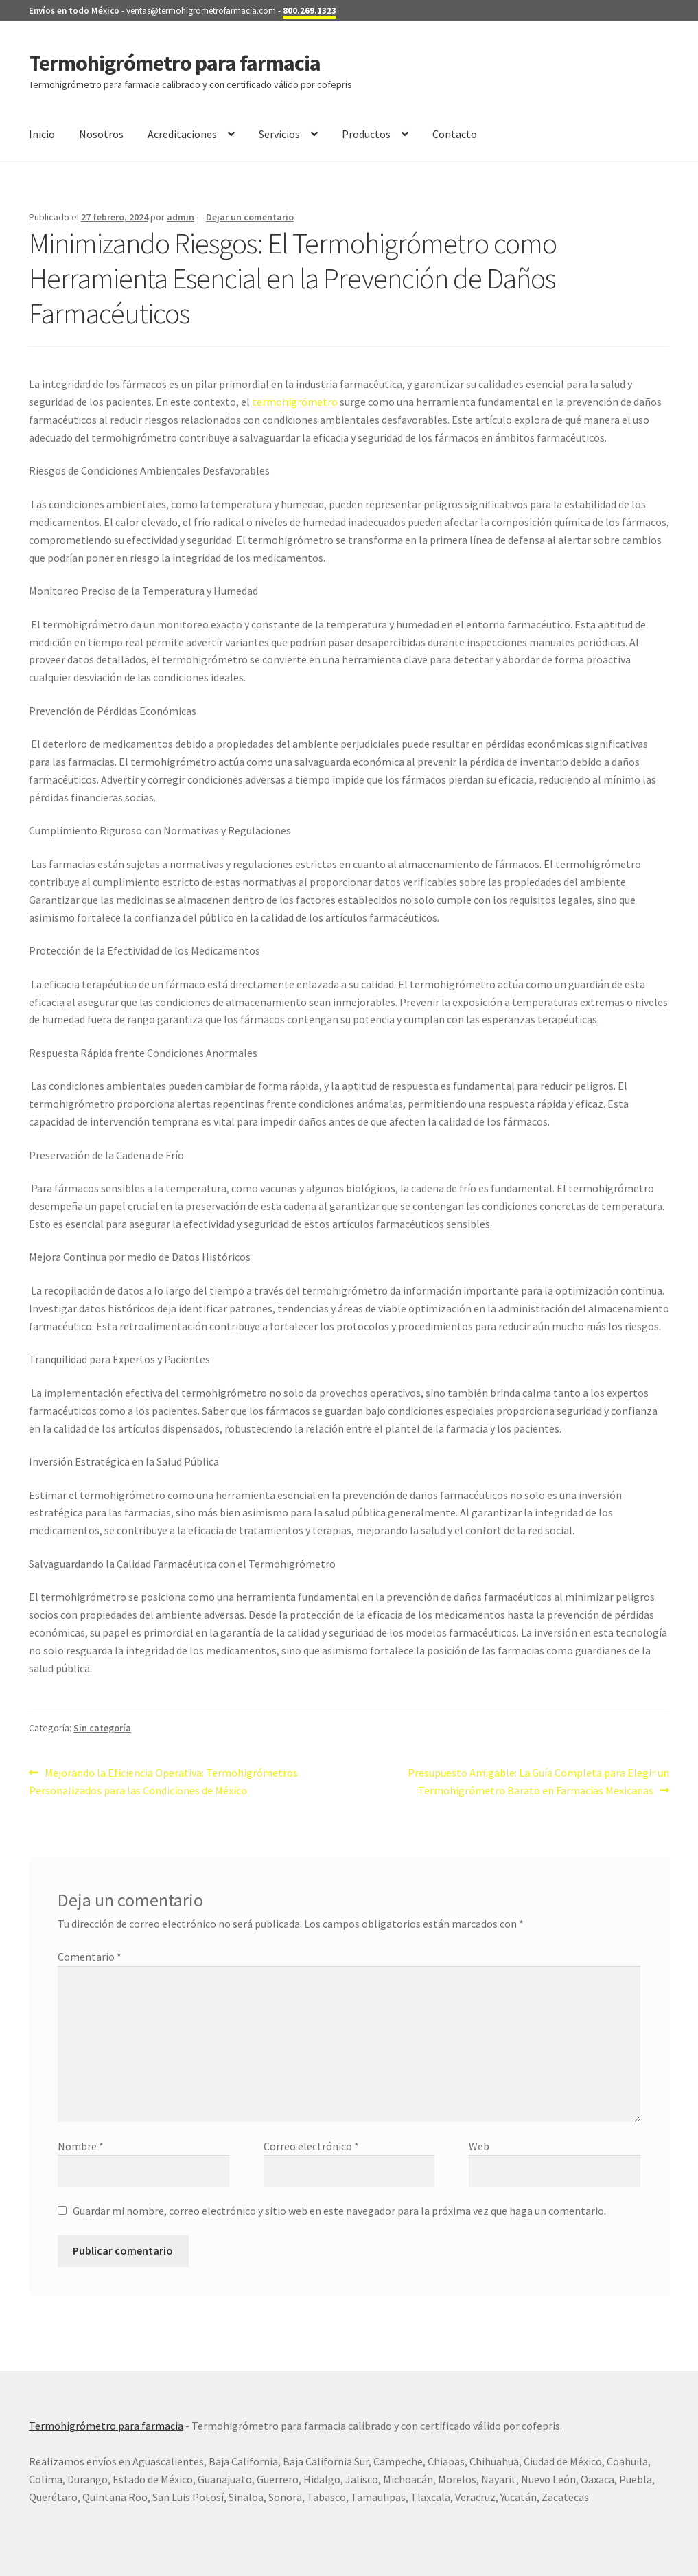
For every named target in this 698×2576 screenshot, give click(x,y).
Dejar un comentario (250, 217)
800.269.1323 (309, 10)
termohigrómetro (295, 402)
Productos (366, 134)
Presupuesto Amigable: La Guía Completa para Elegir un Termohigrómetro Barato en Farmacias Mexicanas (538, 1780)
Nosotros (101, 134)
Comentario (89, 1956)
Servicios (279, 134)
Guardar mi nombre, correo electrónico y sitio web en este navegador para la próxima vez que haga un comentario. (339, 2211)
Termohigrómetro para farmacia (175, 63)
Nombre (81, 2146)
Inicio (42, 134)
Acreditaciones (182, 134)
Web (479, 2146)
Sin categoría (102, 1728)
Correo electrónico (311, 2146)
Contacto (454, 134)
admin (180, 217)
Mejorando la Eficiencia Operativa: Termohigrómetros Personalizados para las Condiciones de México (163, 1780)
